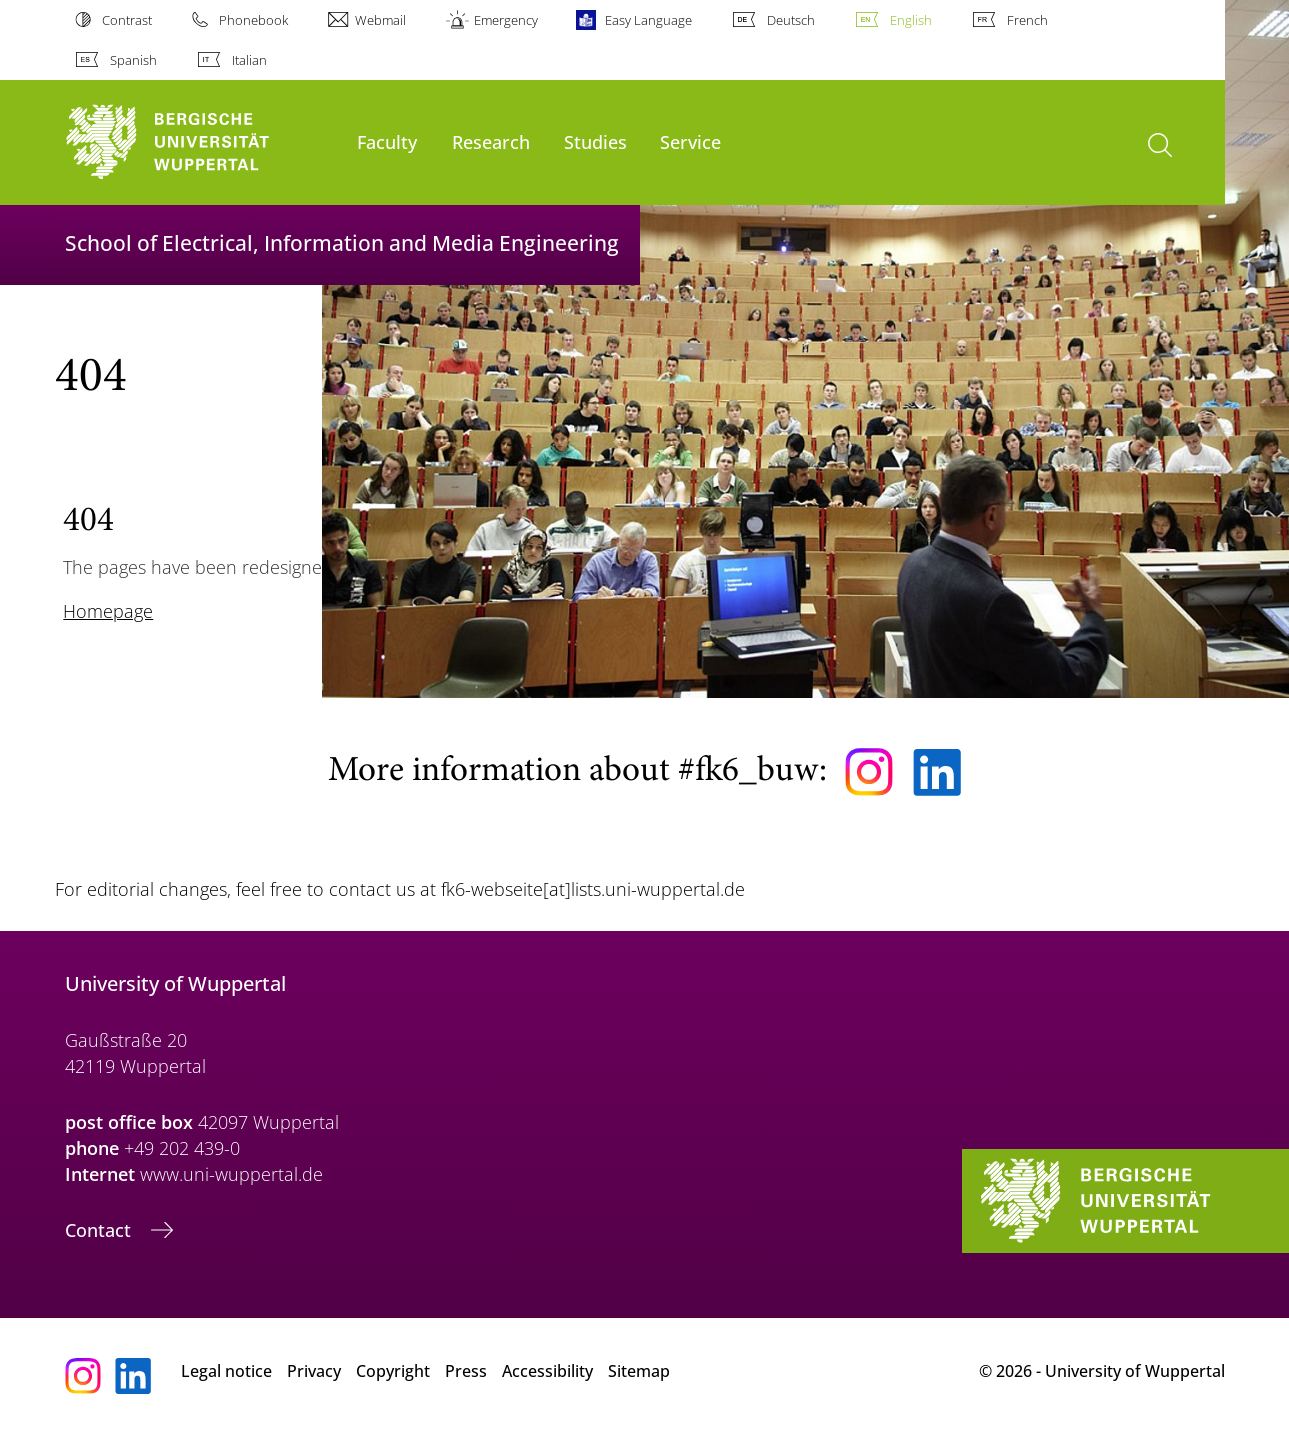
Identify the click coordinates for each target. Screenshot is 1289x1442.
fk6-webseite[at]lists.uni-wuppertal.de (593, 889)
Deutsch (791, 20)
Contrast (127, 20)
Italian (249, 60)
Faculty (387, 141)
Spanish (133, 60)
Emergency (506, 20)
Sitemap (639, 1371)
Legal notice (226, 1371)
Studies (595, 141)
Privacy (314, 1371)
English (911, 20)
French (1027, 20)
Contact (100, 1230)
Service (690, 141)
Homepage (108, 611)
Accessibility (547, 1371)
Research (491, 141)
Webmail (380, 20)
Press (466, 1371)
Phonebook (253, 20)
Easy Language (648, 20)
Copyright (393, 1371)
